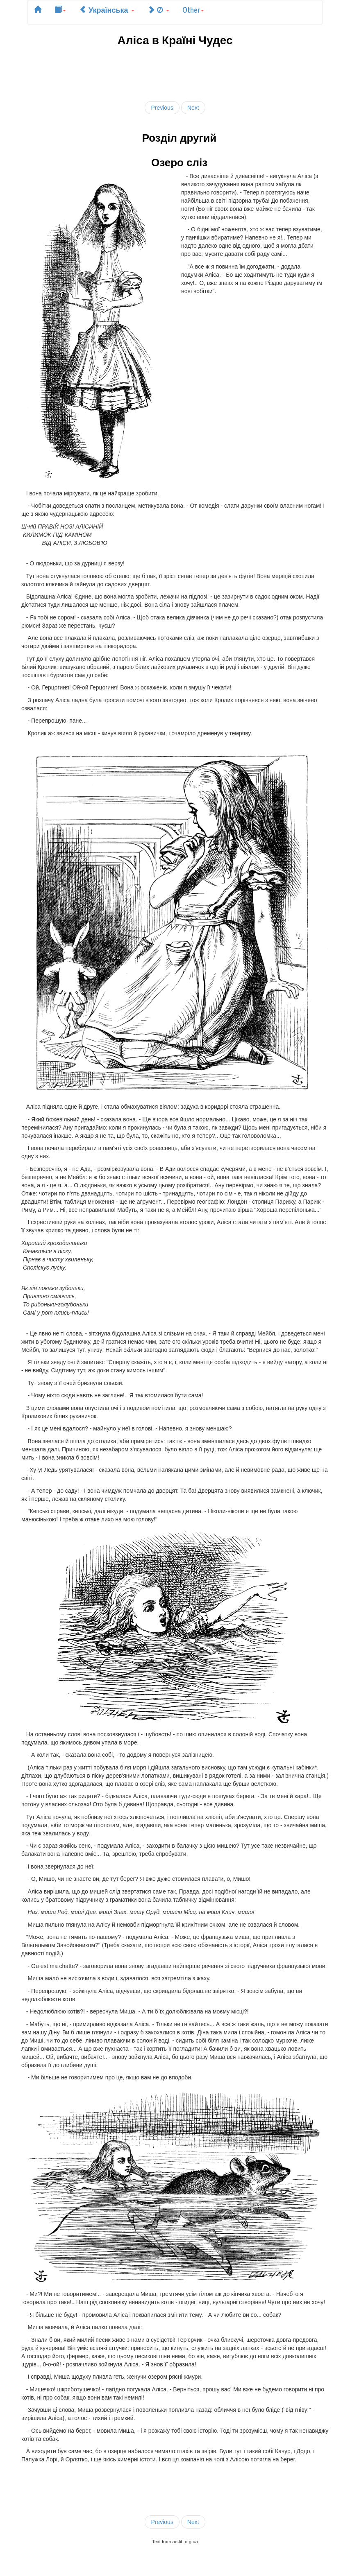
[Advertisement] (176, 72)
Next (193, 107)
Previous (162, 107)
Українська (106, 9)
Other (193, 9)
